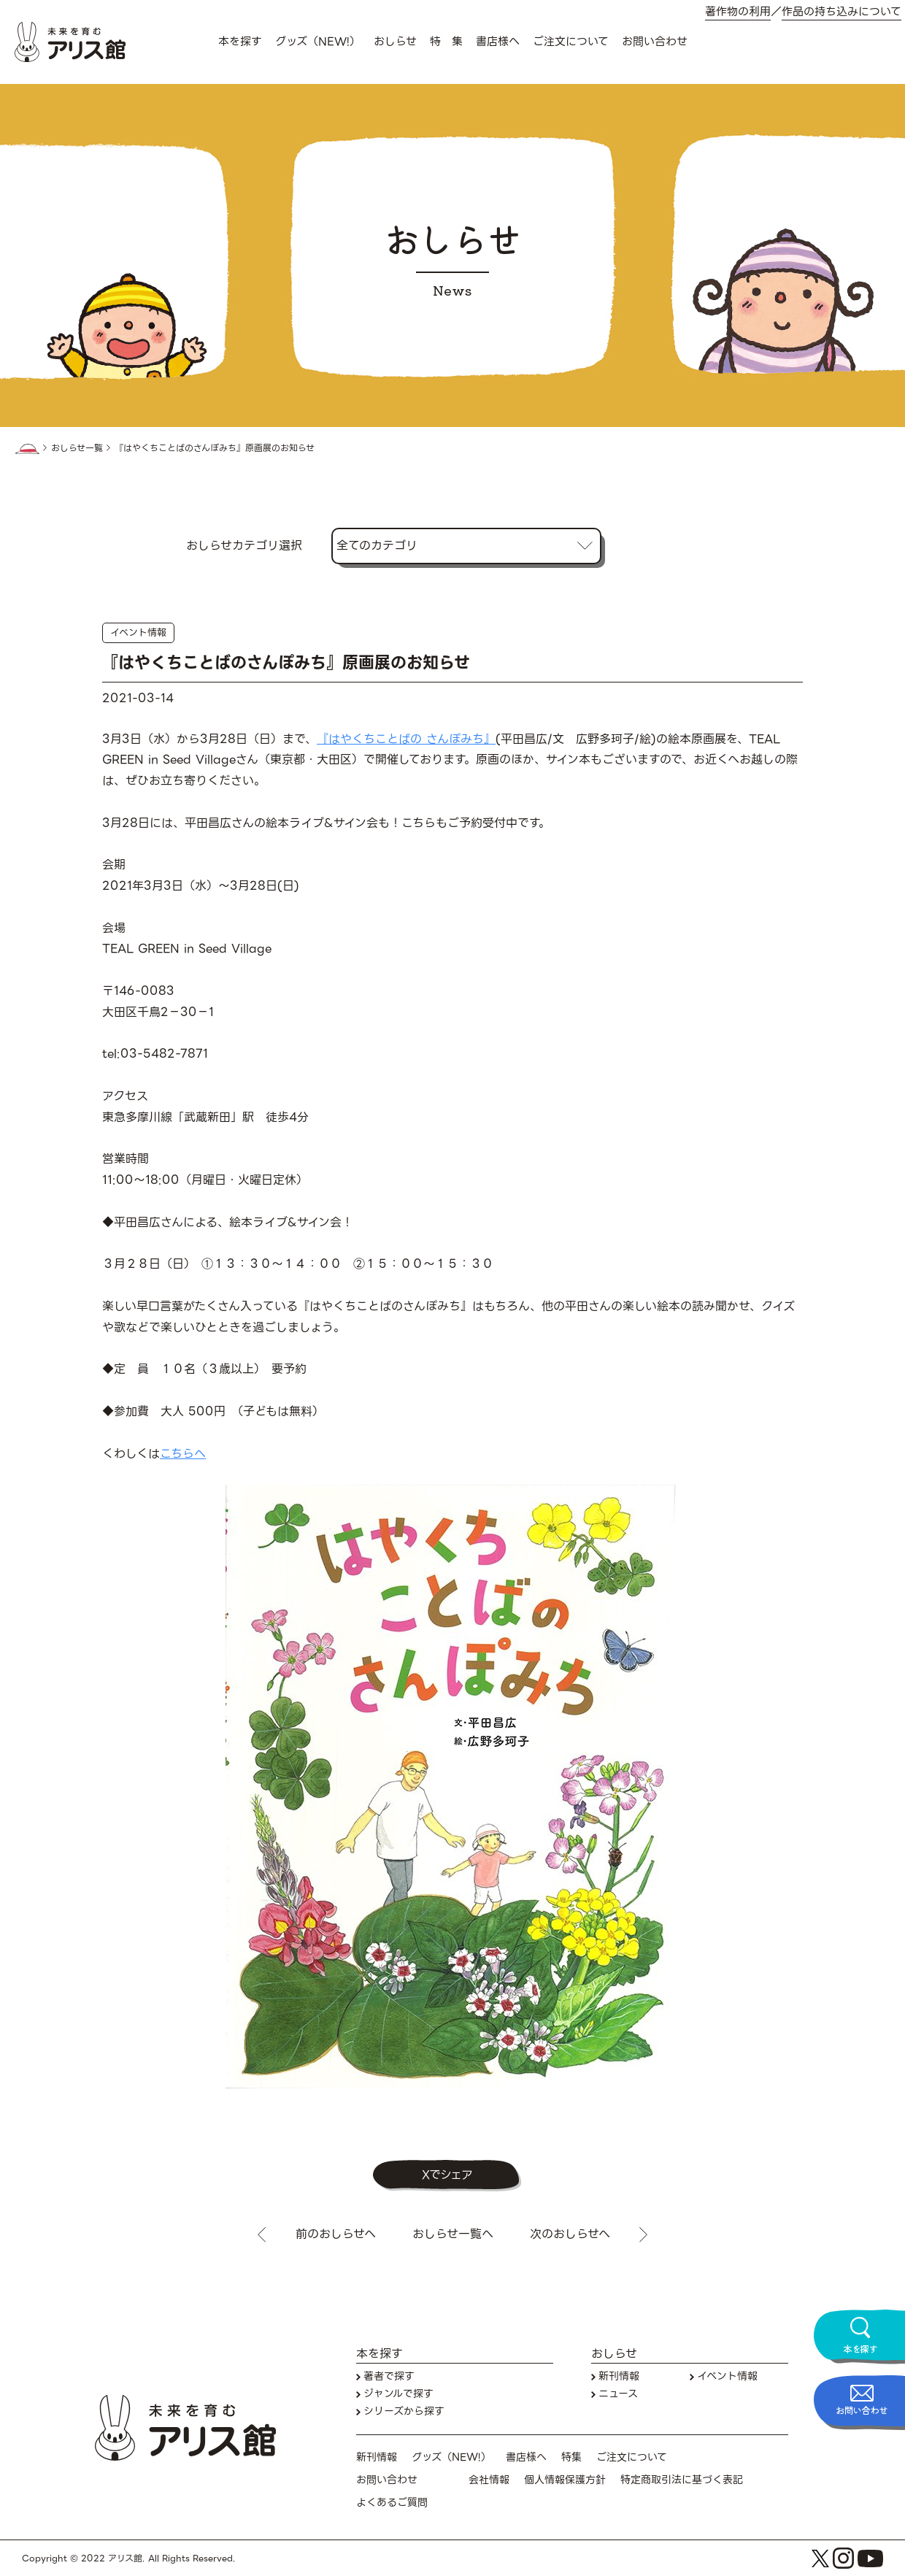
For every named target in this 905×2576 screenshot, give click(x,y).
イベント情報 (138, 633)
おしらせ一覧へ (452, 2234)
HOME (27, 449)
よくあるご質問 (392, 2502)
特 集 (446, 41)
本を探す (240, 41)
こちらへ (183, 1454)
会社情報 (489, 2480)
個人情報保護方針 (565, 2480)
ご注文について (571, 41)
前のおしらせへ (336, 2234)
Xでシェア (447, 2175)
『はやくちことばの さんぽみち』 (406, 739)
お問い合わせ (655, 41)
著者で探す (389, 2376)
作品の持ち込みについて (841, 12)
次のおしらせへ (570, 2234)
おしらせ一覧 (77, 448)
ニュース (618, 2394)
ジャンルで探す (398, 2394)
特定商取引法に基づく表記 (681, 2480)
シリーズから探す (403, 2411)
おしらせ (395, 41)
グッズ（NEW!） (318, 41)
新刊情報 (618, 2376)
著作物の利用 (738, 12)
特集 (571, 2457)
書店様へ (498, 41)
